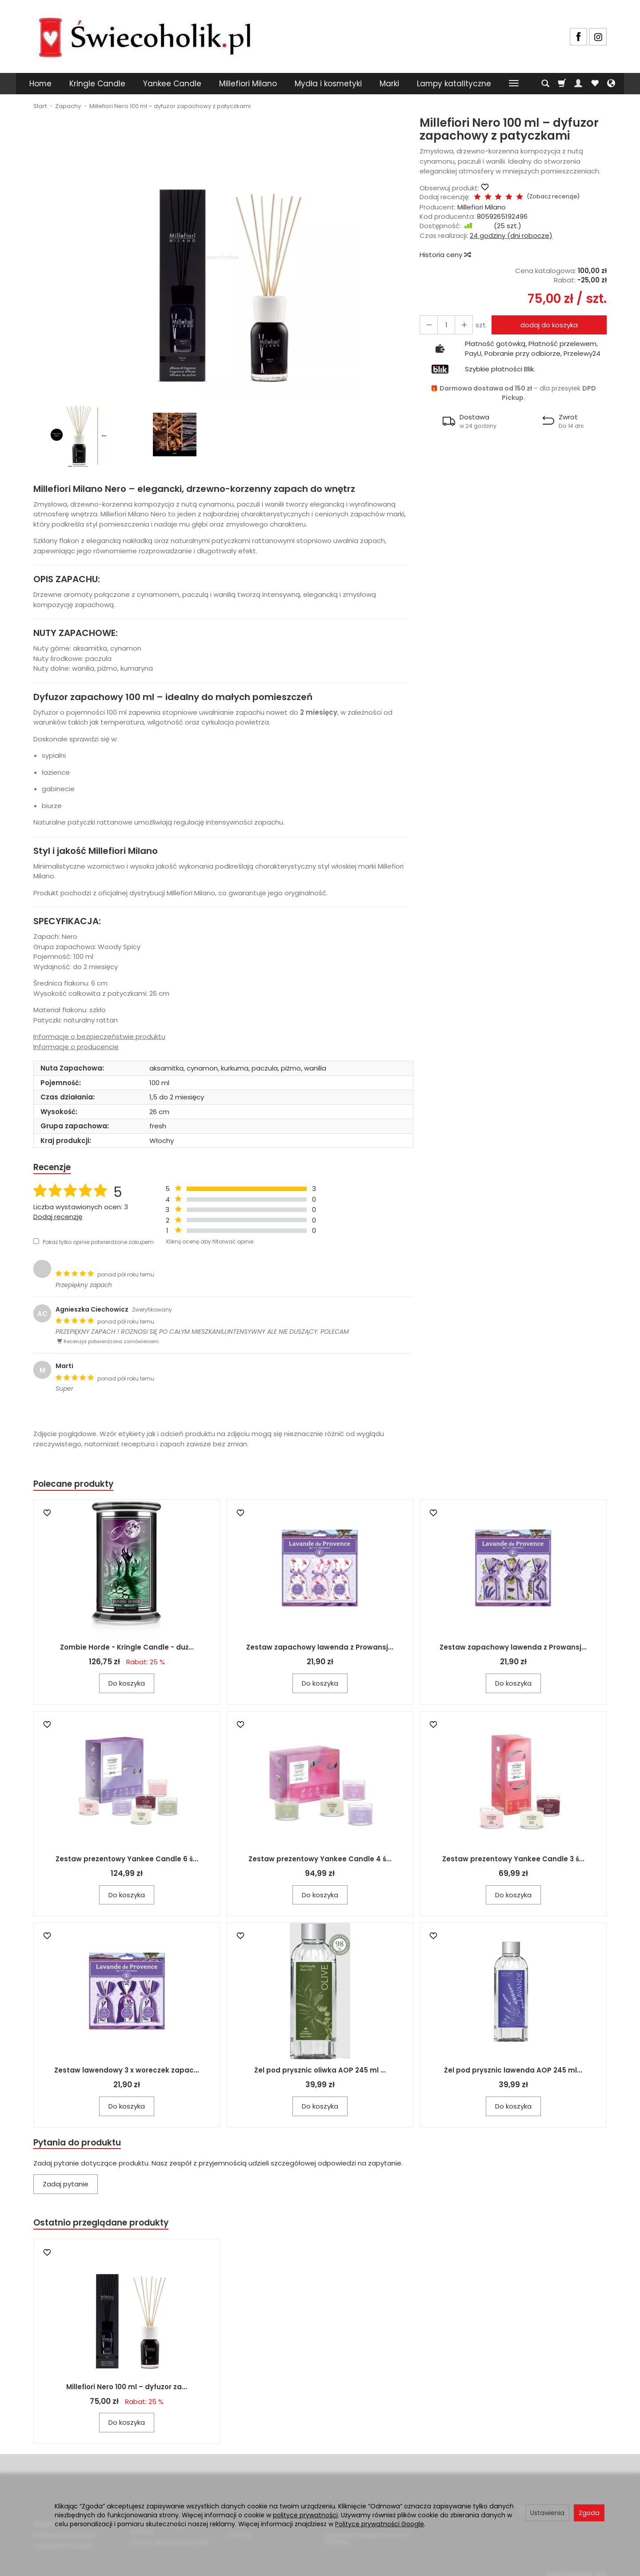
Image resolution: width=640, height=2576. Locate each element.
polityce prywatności (305, 2515)
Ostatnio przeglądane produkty (107, 2227)
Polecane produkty (77, 1485)
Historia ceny (445, 254)
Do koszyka (126, 1685)
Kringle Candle (97, 83)
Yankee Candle (172, 83)
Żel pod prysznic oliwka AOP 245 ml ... (320, 2072)
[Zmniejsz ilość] (459, 324)
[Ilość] (443, 324)
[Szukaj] (545, 83)
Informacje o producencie (76, 1046)
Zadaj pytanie (65, 2188)
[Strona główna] (144, 35)
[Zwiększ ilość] (427, 324)
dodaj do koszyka (546, 325)
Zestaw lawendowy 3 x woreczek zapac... (126, 2072)
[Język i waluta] (611, 83)
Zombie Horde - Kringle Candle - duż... (127, 1649)
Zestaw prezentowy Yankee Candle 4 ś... (320, 1861)
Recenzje (54, 1167)
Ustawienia (547, 2512)
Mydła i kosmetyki (328, 83)
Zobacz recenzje (541, 196)
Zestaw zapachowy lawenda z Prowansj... (319, 1649)
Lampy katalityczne (454, 83)
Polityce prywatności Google (379, 2524)
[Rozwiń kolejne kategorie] (514, 83)
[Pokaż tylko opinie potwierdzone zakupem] (36, 1242)
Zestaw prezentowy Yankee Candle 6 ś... (127, 1861)
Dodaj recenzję (57, 1218)
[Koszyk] (561, 83)
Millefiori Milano (248, 83)
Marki (389, 83)
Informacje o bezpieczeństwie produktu (99, 1036)
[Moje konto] (578, 83)
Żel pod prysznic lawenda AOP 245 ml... (513, 2072)
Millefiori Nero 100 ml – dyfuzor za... (126, 2392)
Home (40, 83)
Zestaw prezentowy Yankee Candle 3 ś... (513, 1861)
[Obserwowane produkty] (594, 83)
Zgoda (589, 2512)
